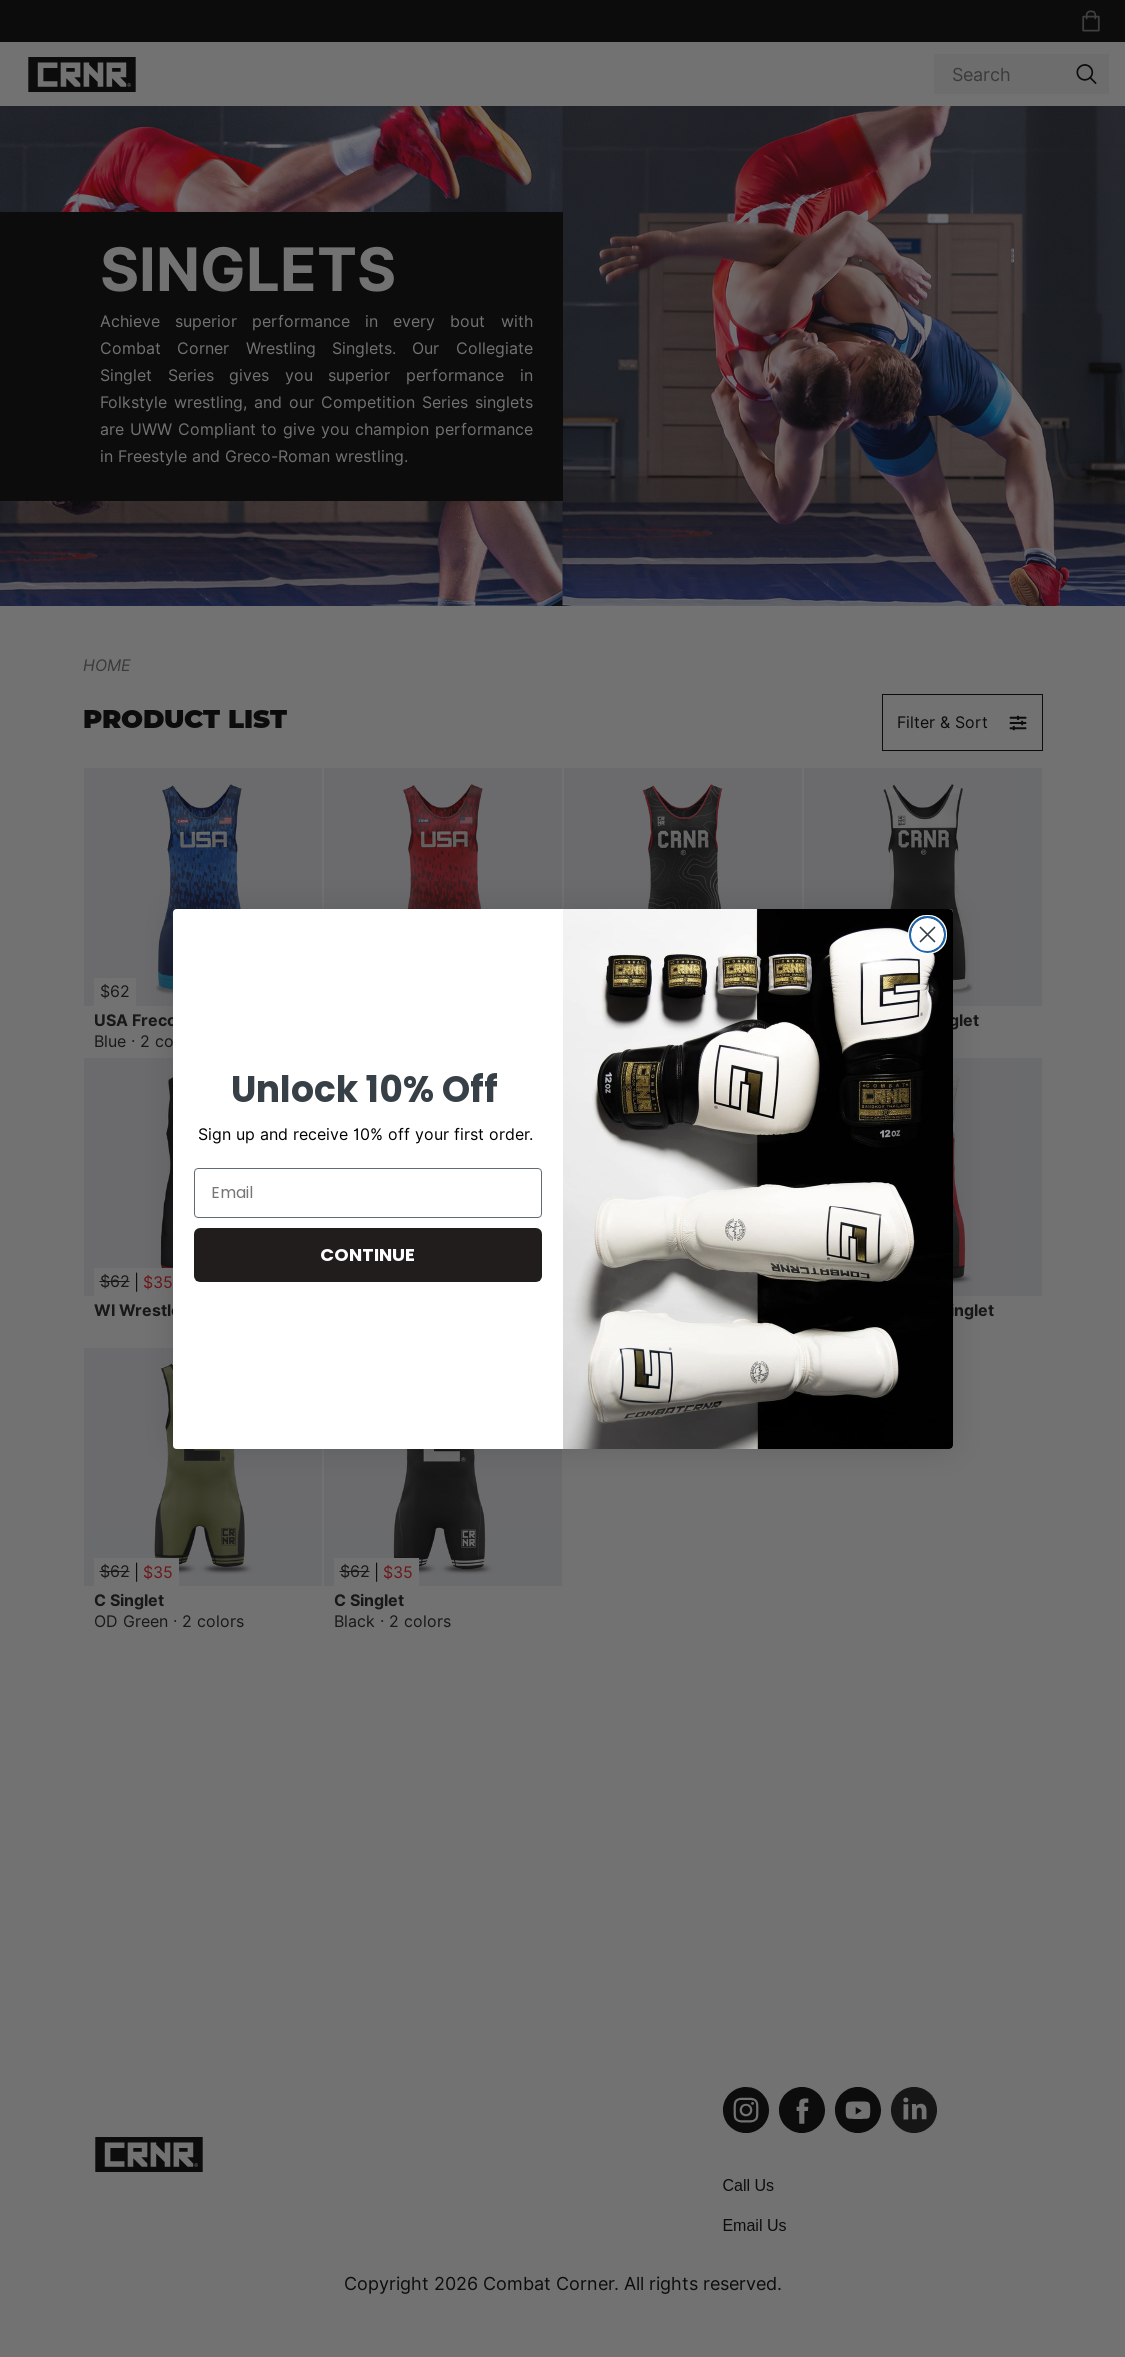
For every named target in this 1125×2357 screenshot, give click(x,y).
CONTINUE (367, 1254)
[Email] (368, 1193)
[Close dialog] (927, 934)
